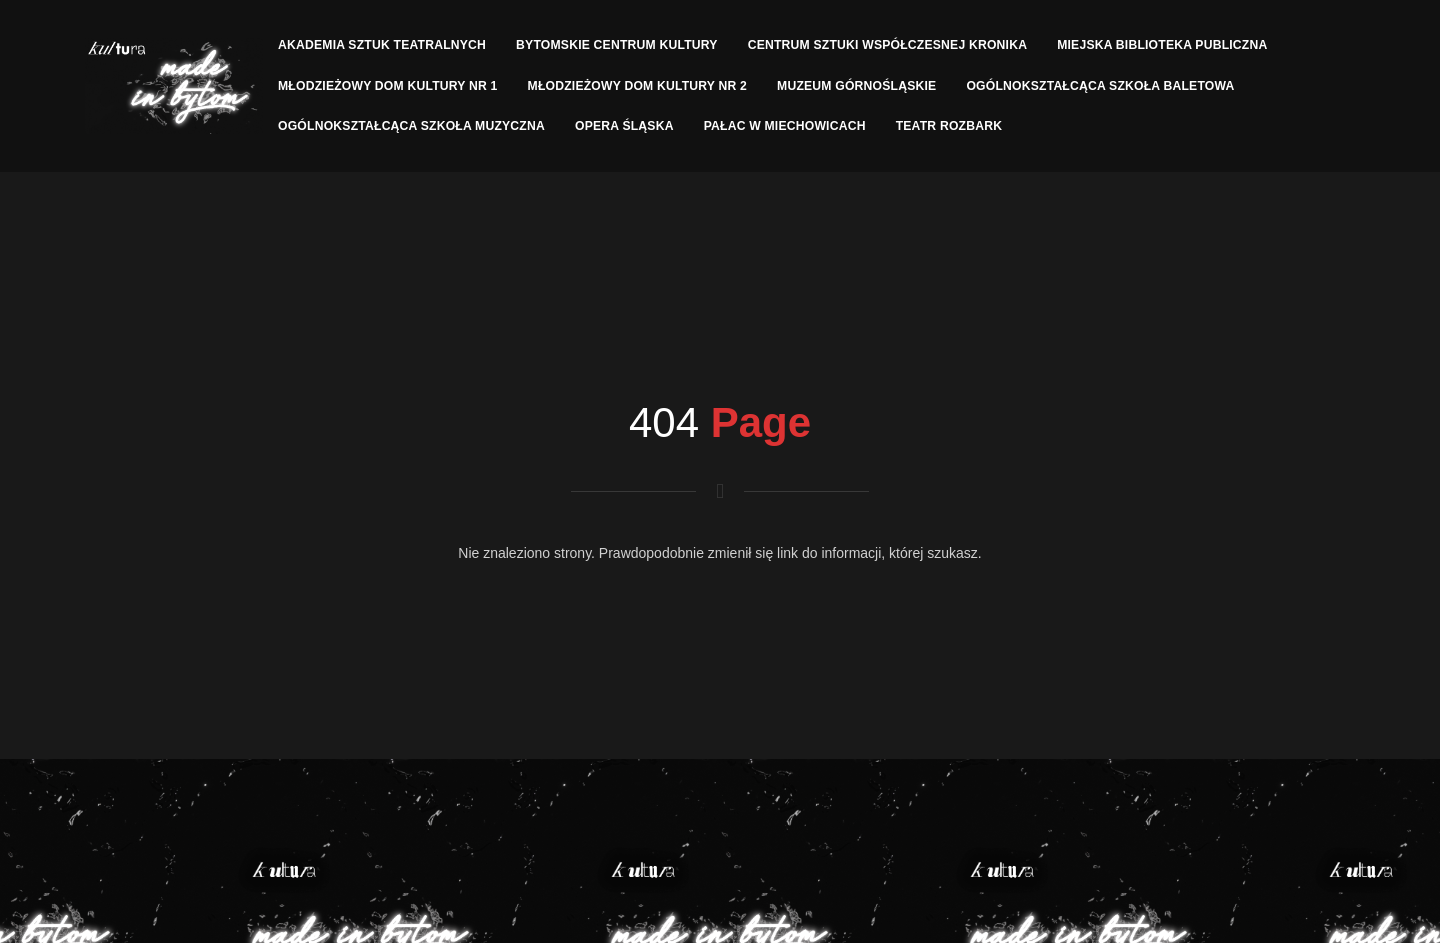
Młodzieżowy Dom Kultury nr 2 (638, 86)
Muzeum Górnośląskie (856, 86)
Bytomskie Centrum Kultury (617, 45)
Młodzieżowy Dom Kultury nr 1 (388, 86)
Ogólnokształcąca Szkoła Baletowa (1100, 86)
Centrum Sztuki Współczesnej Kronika (888, 45)
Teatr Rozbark (949, 126)
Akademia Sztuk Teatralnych (382, 45)
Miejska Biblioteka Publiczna (1162, 45)
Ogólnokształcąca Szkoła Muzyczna (411, 126)
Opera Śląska (624, 126)
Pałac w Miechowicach (785, 126)
